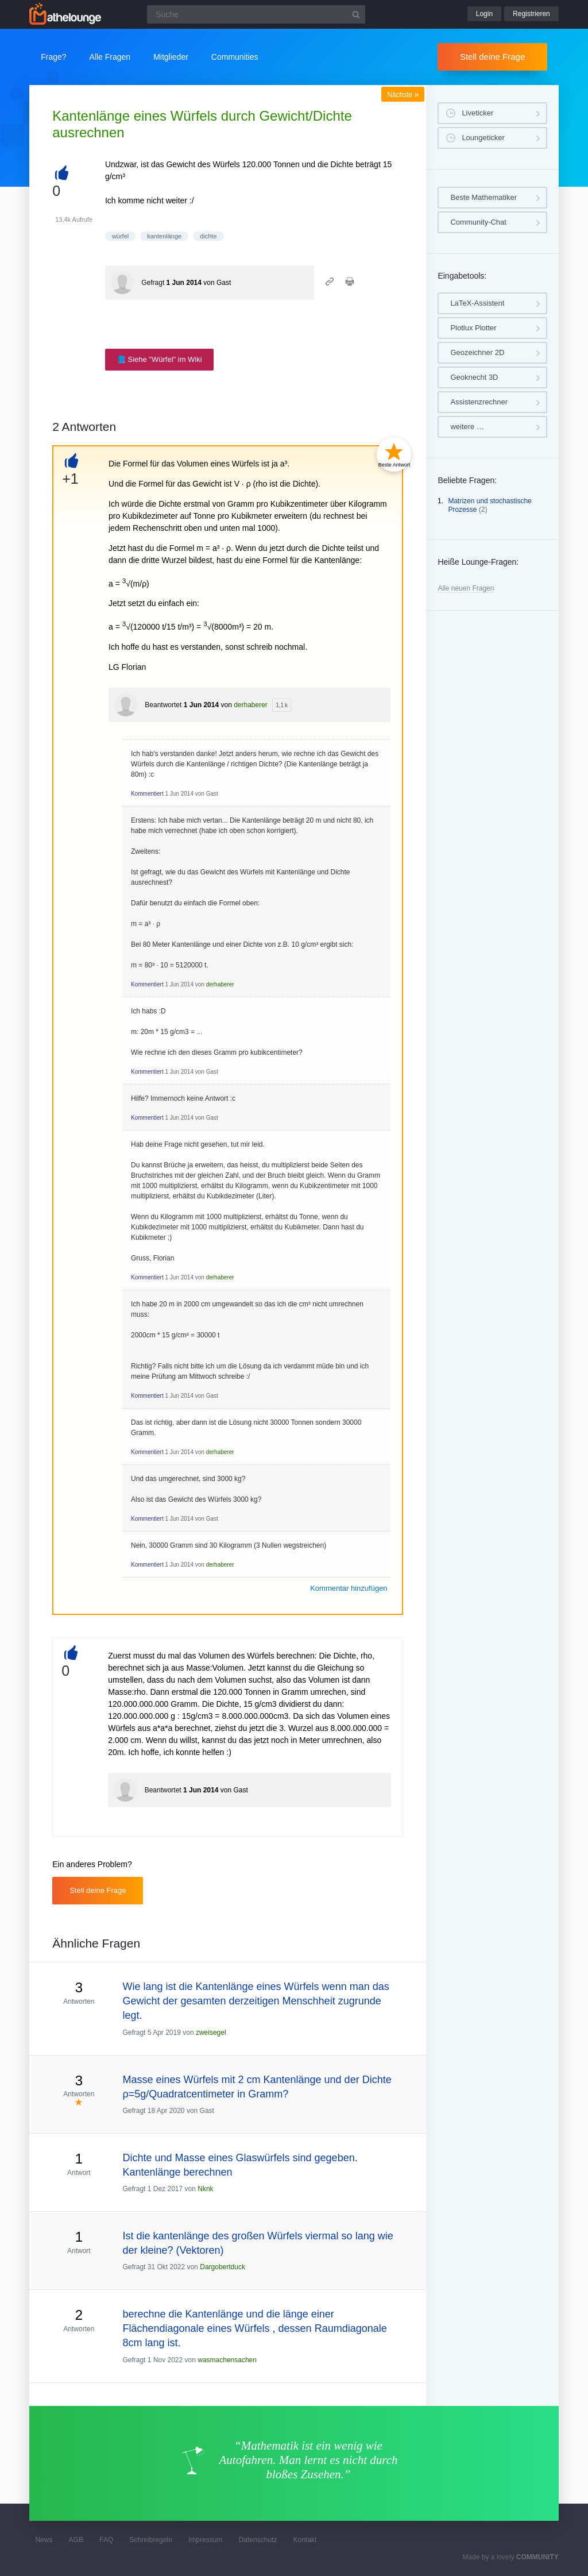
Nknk (205, 2189)
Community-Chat (478, 222)
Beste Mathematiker (483, 197)
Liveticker (477, 113)
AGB (76, 2540)
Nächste (403, 95)
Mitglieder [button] (170, 56)
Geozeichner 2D (477, 352)
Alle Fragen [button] (110, 56)
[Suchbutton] (356, 14)
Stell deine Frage (492, 56)
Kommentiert (147, 793)
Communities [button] (234, 56)
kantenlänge (164, 236)
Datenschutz (258, 2540)
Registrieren (531, 14)
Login (484, 14)
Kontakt (305, 2540)
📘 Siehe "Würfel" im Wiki (159, 359)
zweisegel (211, 2033)
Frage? (53, 56)
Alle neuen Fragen (466, 588)
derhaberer (251, 705)
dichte (208, 236)
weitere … (467, 426)
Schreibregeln (151, 2540)
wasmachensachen (227, 2360)
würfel (120, 236)
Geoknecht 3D (474, 377)
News (43, 2540)
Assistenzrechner (479, 402)
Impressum (205, 2540)
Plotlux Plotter (473, 327)
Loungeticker (483, 137)
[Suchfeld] (256, 14)
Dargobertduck (222, 2267)
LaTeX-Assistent (477, 303)
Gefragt (152, 283)
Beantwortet (163, 705)
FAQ (106, 2540)
